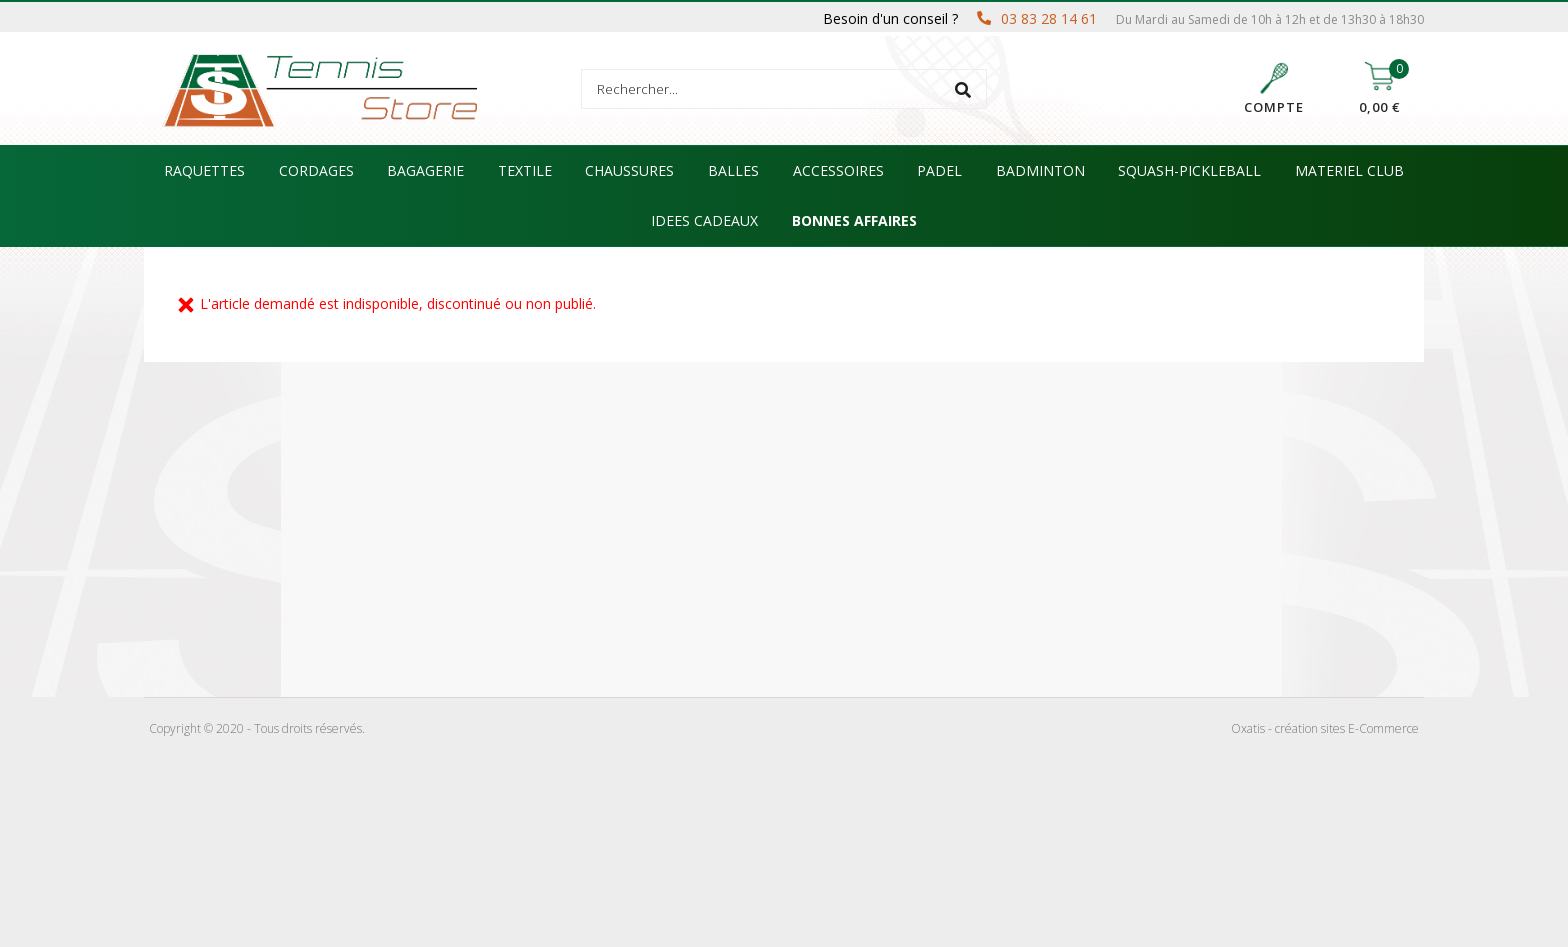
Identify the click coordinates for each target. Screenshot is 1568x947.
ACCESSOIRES (838, 170)
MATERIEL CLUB (1349, 170)
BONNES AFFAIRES (854, 220)
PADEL (939, 170)
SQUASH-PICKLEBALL (1189, 170)
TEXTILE (525, 170)
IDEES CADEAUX (704, 220)
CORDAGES (316, 170)
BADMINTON (1040, 170)
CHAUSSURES (629, 170)
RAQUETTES (204, 170)
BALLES (733, 170)
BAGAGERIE (425, 170)
